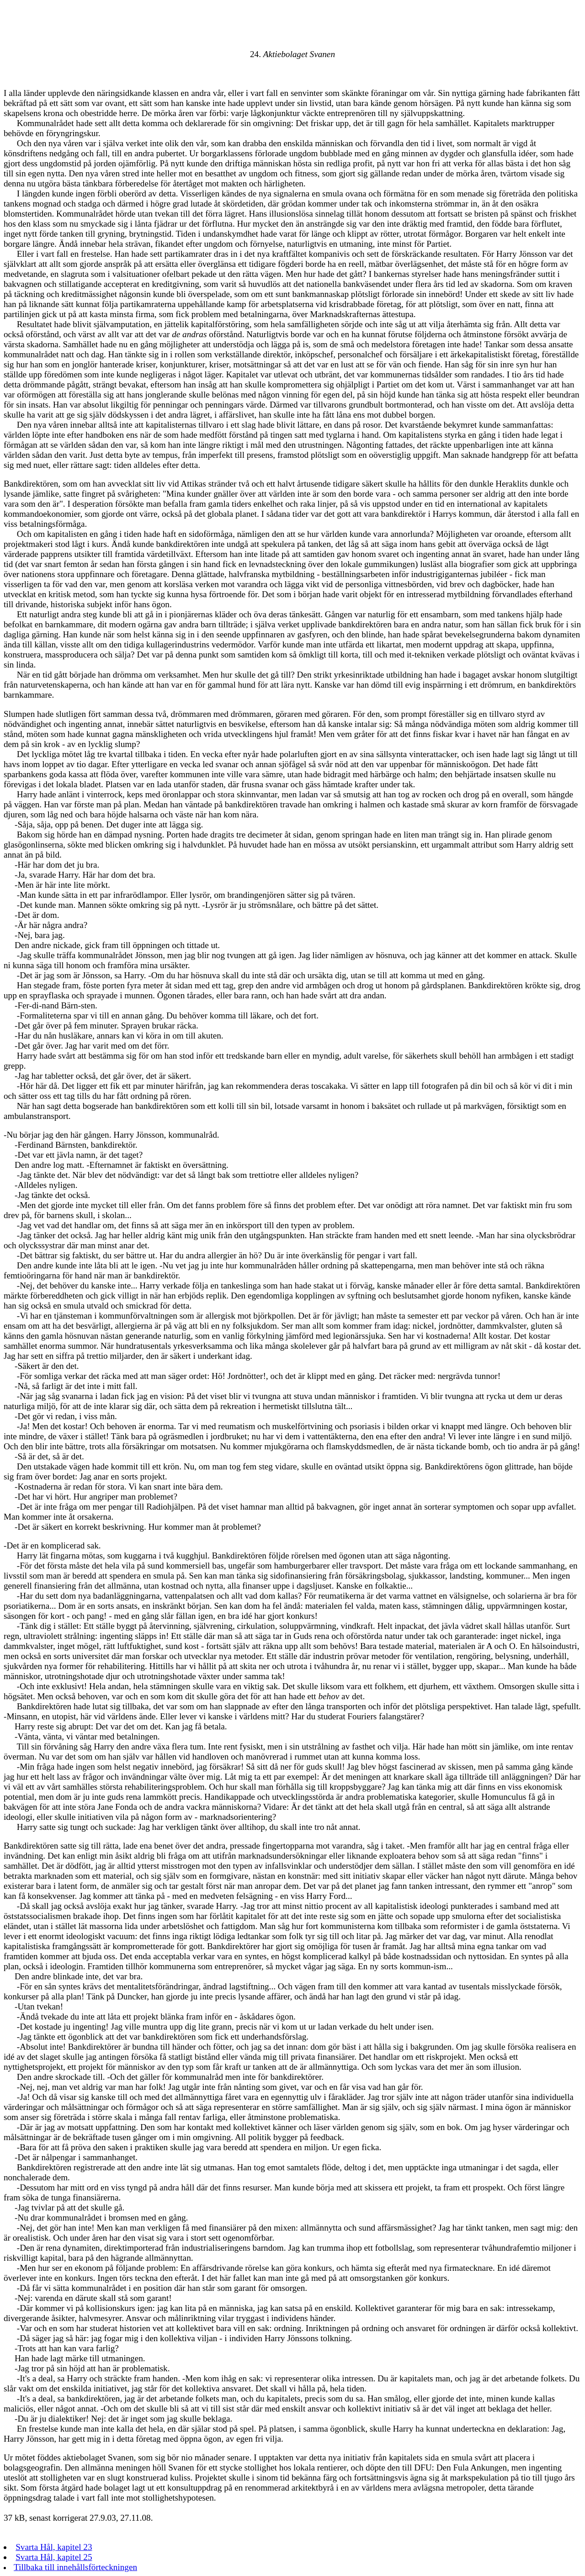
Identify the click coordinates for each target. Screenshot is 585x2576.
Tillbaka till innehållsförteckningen (75, 2567)
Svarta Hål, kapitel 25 (54, 2557)
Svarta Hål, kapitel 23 (54, 2547)
